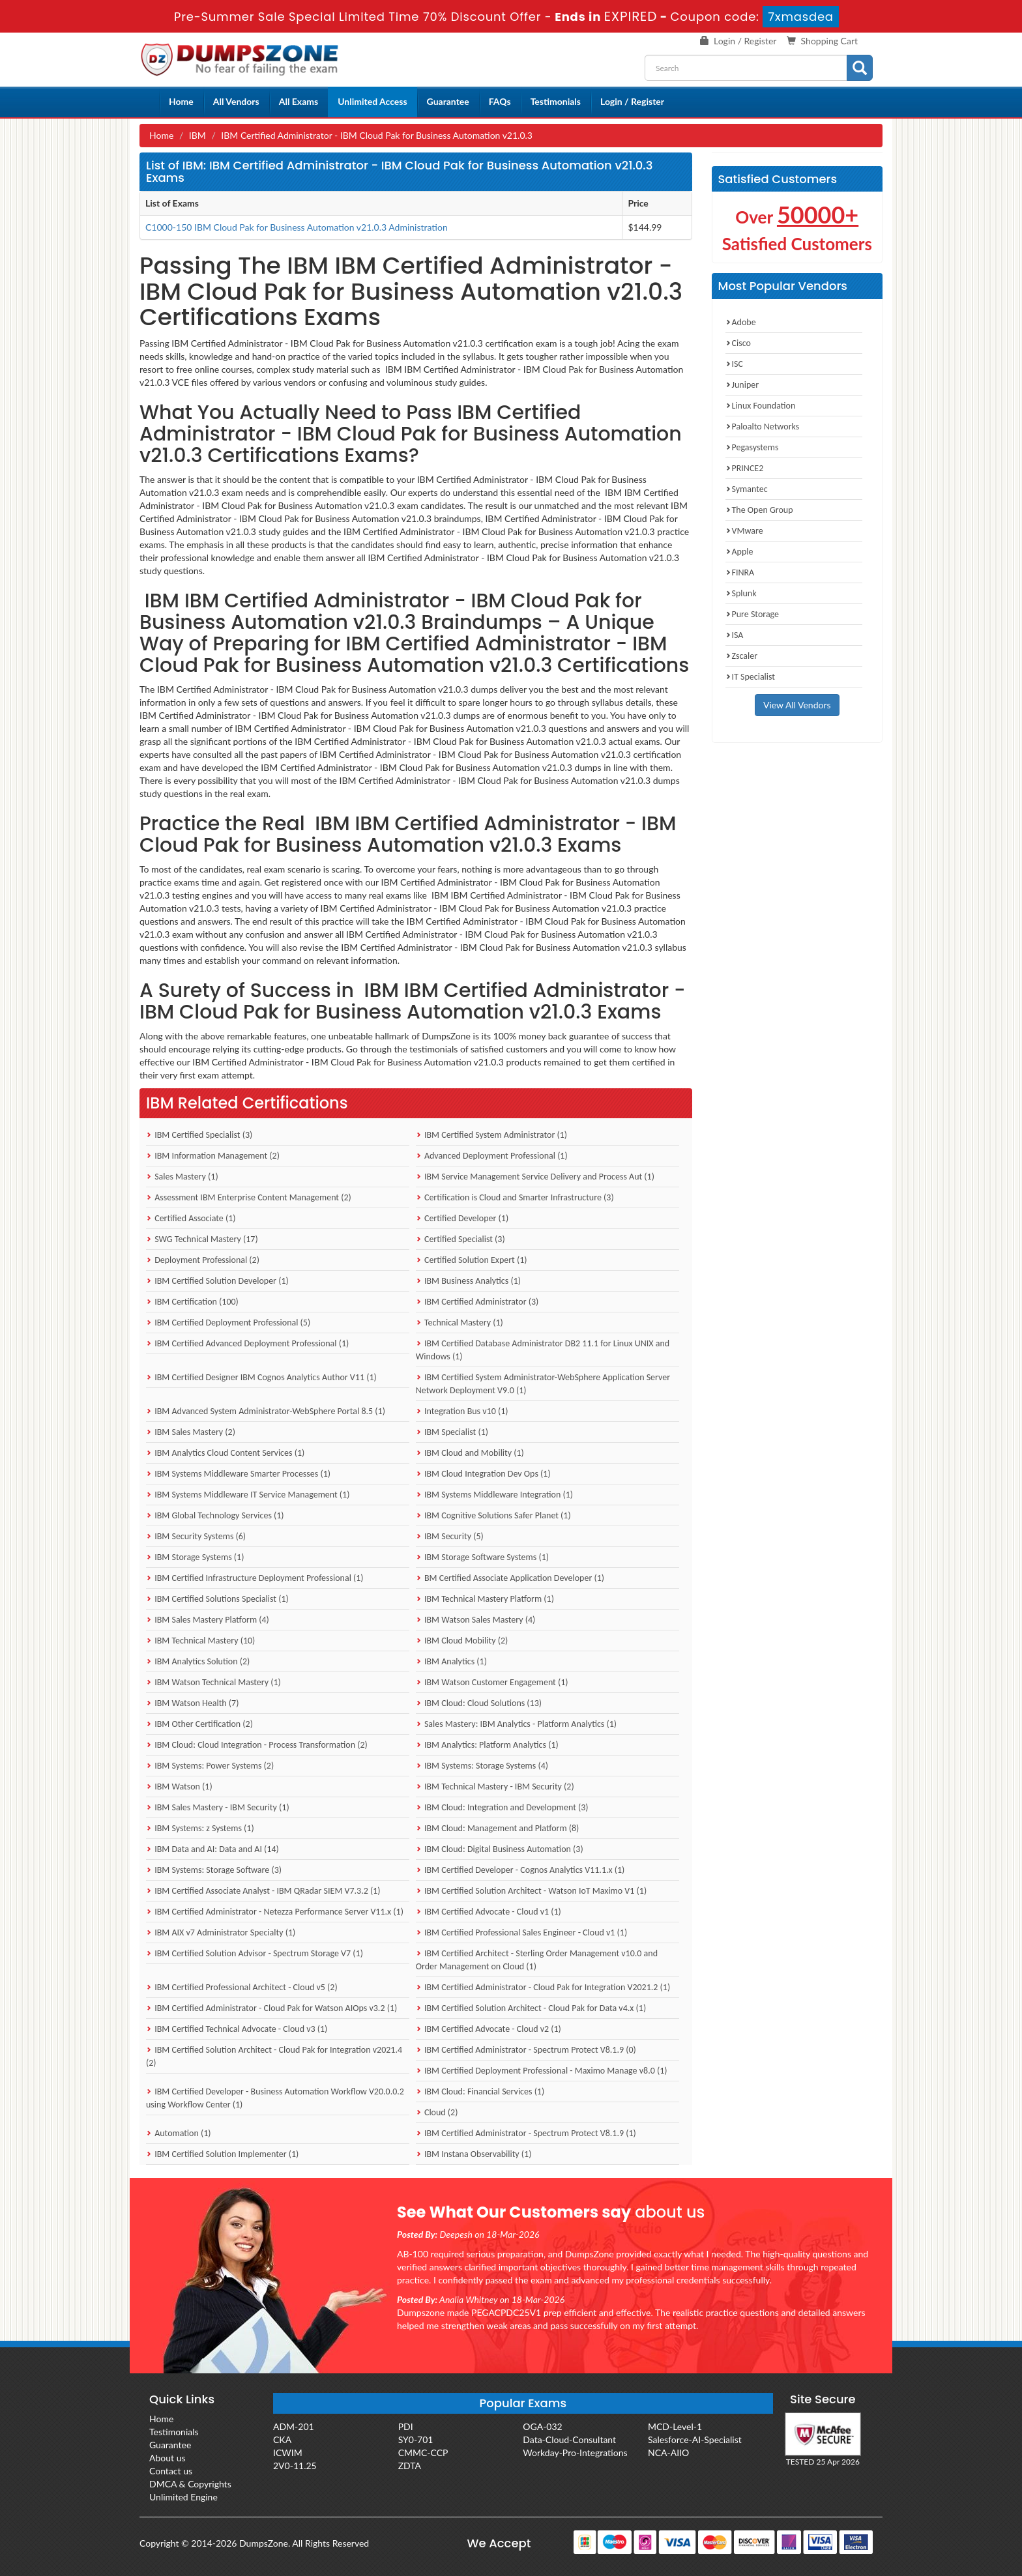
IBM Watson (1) (179, 1786)
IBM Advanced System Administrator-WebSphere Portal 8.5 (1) (265, 1411)
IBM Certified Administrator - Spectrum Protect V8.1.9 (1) (526, 2133)
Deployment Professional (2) (202, 1260)
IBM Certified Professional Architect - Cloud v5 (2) (242, 1987)
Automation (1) (178, 2133)
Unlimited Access (372, 101)
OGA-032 (542, 2426)
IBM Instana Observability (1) (474, 2154)
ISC (734, 363)
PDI (405, 2426)
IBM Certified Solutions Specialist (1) (217, 1598)
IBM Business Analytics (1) (468, 1280)
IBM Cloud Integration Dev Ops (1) (483, 1473)
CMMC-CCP (423, 2452)
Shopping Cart (829, 40)
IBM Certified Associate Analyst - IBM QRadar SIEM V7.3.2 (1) (263, 1890)
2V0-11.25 (295, 2465)
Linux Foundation (760, 405)
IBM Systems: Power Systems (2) (210, 1765)
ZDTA (409, 2465)
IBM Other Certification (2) (199, 1723)
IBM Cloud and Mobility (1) (470, 1452)
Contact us (170, 2470)
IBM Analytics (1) (451, 1661)
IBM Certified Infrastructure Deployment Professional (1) (255, 1578)
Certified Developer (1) (462, 1218)
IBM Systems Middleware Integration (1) (494, 1494)
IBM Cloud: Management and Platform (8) (497, 1828)
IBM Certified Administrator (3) (477, 1301)
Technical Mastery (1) (459, 1322)
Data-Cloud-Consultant (569, 2439)
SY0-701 (415, 2439)
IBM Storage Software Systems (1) (482, 1557)
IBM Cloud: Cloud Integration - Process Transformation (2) (257, 1744)
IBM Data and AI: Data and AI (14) (212, 1849)
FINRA (740, 572)
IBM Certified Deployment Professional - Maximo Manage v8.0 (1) (541, 2070)
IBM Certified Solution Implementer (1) (222, 2154)
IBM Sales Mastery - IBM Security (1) (217, 1807)
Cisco (738, 343)
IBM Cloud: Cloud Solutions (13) (479, 1703)
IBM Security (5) (450, 1536)
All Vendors (236, 101)
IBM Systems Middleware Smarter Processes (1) (238, 1473)
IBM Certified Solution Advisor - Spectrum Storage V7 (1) (254, 1953)
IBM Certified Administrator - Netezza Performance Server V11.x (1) (274, 1911)
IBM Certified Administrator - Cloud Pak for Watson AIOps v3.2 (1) (271, 2008)
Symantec (746, 489)
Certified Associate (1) (191, 1218)
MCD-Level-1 (675, 2426)
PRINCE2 (744, 468)
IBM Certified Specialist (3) (199, 1134)
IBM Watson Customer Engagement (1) (492, 1682)
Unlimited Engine (183, 2496)
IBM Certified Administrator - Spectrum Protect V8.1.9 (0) (526, 2049)
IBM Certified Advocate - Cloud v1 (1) (488, 1911)
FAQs (500, 101)
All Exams (298, 101)
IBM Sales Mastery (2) (190, 1432)
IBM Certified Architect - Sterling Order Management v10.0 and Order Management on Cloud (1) (537, 1960)
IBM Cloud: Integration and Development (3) (502, 1807)
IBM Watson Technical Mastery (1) (213, 1682)
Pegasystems (752, 447)
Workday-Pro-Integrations (575, 2452)
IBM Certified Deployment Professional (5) (228, 1322)
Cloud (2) (437, 2112)
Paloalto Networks (762, 426)
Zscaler (741, 655)
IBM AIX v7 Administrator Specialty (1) (220, 1932)
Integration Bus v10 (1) (462, 1411)
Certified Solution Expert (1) (471, 1260)
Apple (739, 551)
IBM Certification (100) (192, 1301)
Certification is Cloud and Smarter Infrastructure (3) (515, 1197)
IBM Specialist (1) (452, 1432)
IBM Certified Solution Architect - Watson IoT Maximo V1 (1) (531, 1890)
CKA (282, 2439)
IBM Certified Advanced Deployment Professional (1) (247, 1343)
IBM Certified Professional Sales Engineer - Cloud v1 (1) (521, 1932)
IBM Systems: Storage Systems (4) (482, 1765)
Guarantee (448, 101)
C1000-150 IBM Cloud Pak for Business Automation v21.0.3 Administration (296, 227)
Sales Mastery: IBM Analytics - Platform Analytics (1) (516, 1723)
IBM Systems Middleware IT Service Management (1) (247, 1494)
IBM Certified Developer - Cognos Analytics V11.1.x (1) (520, 1869)
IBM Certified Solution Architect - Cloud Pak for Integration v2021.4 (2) (274, 2056)
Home (181, 101)
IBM (197, 135)
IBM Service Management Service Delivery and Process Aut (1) (535, 1176)
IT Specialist (750, 676)
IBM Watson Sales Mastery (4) (476, 1619)
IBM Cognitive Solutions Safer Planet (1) (493, 1515)
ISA (734, 635)
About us (167, 2457)
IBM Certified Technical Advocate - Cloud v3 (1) (236, 2028)
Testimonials (556, 101)
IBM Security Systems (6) (196, 1536)
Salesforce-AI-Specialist (695, 2439)
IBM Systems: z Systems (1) (200, 1828)
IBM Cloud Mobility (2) (462, 1640)
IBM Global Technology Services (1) (215, 1515)
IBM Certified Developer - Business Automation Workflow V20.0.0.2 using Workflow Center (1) (275, 2098)
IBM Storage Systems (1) (195, 1557)
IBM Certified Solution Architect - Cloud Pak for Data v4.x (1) (531, 2008)
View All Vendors (797, 704)
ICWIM (287, 2452)
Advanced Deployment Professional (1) (492, 1155)
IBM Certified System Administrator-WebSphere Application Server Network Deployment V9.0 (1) (543, 1384)
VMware (744, 530)
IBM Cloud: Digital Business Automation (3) (499, 1849)
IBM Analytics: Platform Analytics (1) (487, 1744)
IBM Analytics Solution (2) (198, 1661)
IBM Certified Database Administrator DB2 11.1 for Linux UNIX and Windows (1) (542, 1350)
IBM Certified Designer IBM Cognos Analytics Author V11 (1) (261, 1377)
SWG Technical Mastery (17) (202, 1239)
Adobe (740, 322)
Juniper (742, 384)
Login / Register (745, 40)
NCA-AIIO (668, 2452)
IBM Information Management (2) (213, 1155)
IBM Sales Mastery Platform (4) (207, 1619)
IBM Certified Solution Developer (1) (217, 1280)
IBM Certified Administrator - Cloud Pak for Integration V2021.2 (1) (543, 1987)
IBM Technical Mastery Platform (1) (485, 1598)
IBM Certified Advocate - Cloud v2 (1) (488, 2028)
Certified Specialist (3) (460, 1239)
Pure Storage (752, 614)
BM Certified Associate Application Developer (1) (510, 1578)
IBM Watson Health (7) (192, 1703)
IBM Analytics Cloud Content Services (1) (225, 1452)
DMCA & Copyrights (190, 2483)
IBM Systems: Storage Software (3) (214, 1869)
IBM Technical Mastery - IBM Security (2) (495, 1786)
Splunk (741, 593)
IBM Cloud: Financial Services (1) (480, 2091)
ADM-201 (293, 2426)
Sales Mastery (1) (182, 1176)
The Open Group (759, 509)
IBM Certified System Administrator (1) (491, 1134)
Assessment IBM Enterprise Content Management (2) (248, 1197)
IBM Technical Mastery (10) (200, 1640)
